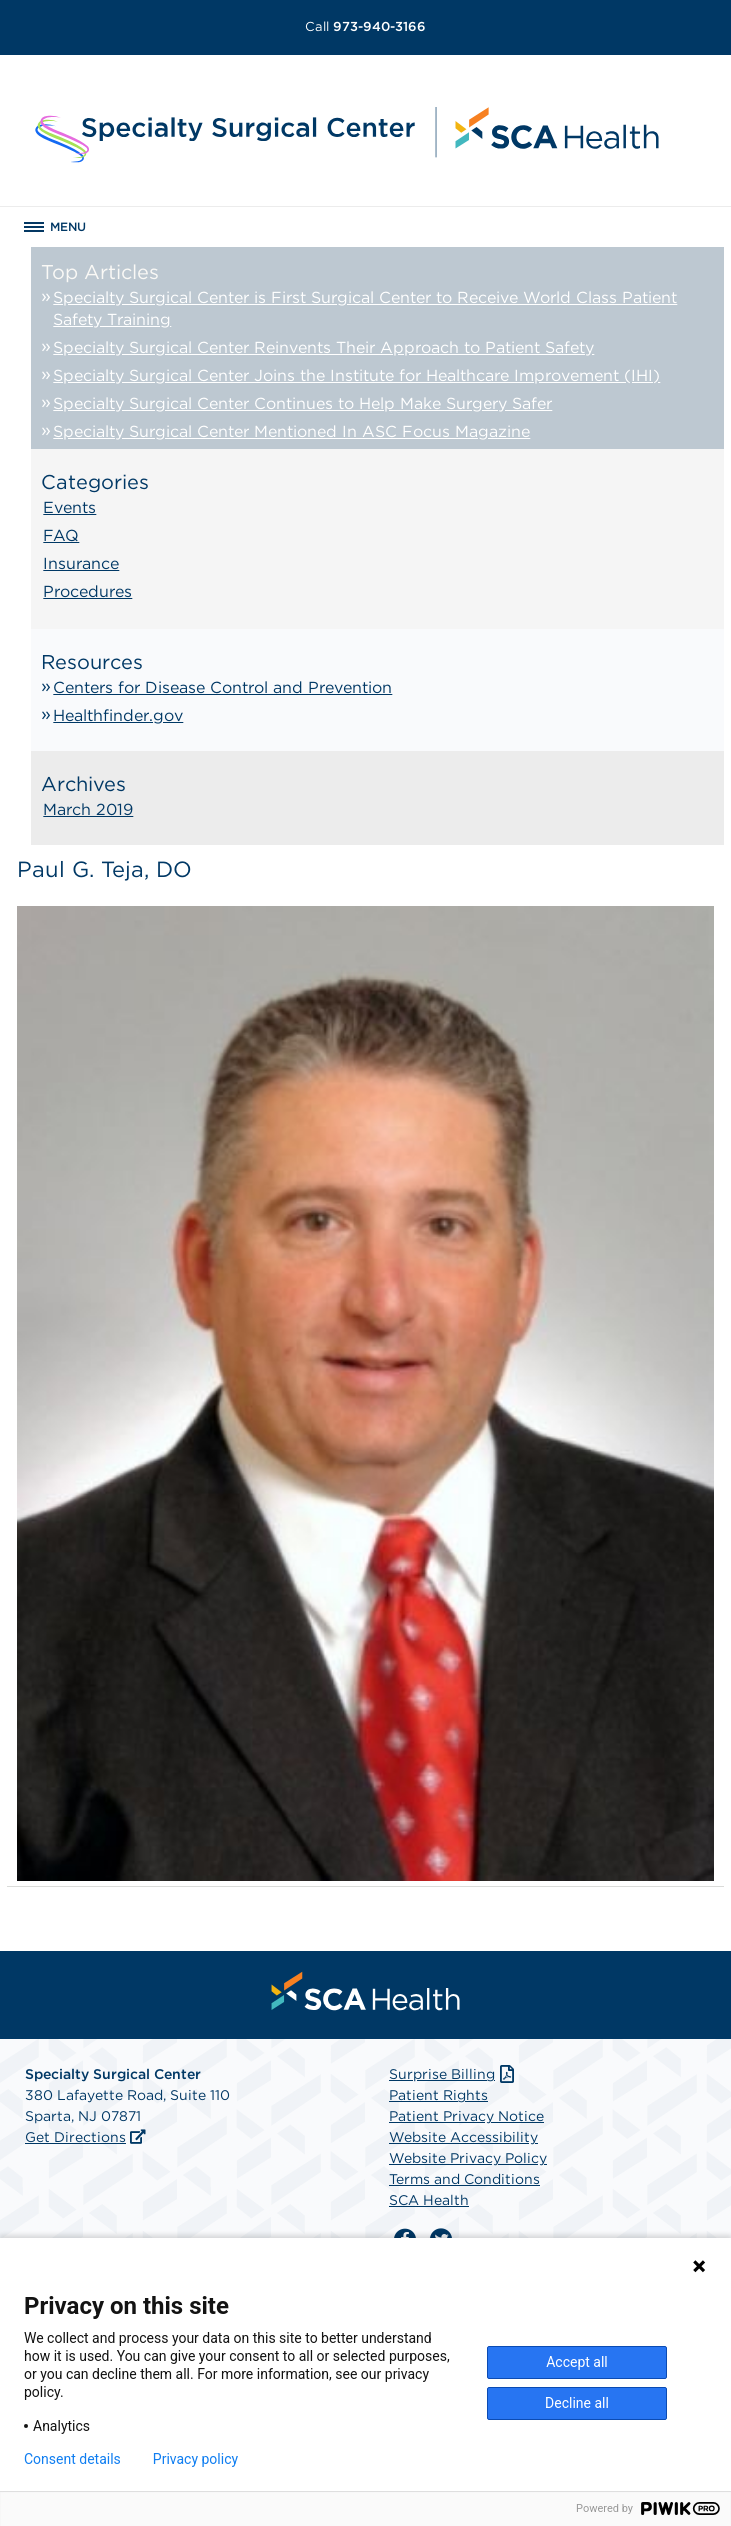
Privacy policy (195, 2459)
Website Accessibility (463, 2137)
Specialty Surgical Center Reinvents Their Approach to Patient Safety (323, 347)
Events (69, 507)
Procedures (87, 591)
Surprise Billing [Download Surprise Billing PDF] (453, 2074)
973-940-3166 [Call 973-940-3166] (365, 26)
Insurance (81, 563)
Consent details (72, 2459)
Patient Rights (438, 2095)
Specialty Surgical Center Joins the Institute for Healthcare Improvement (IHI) (356, 375)
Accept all (577, 2362)
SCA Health (429, 2200)
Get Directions (75, 2137)
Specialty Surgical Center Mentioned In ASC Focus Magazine (291, 431)
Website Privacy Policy (468, 2158)
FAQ (61, 535)
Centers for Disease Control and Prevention (222, 687)
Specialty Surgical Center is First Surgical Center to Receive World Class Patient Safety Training (365, 308)
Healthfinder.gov (118, 715)
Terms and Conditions (464, 2179)
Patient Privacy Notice (466, 2116)
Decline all (577, 2403)
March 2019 (88, 809)
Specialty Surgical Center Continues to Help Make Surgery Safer (302, 403)
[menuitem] (366, 1991)
